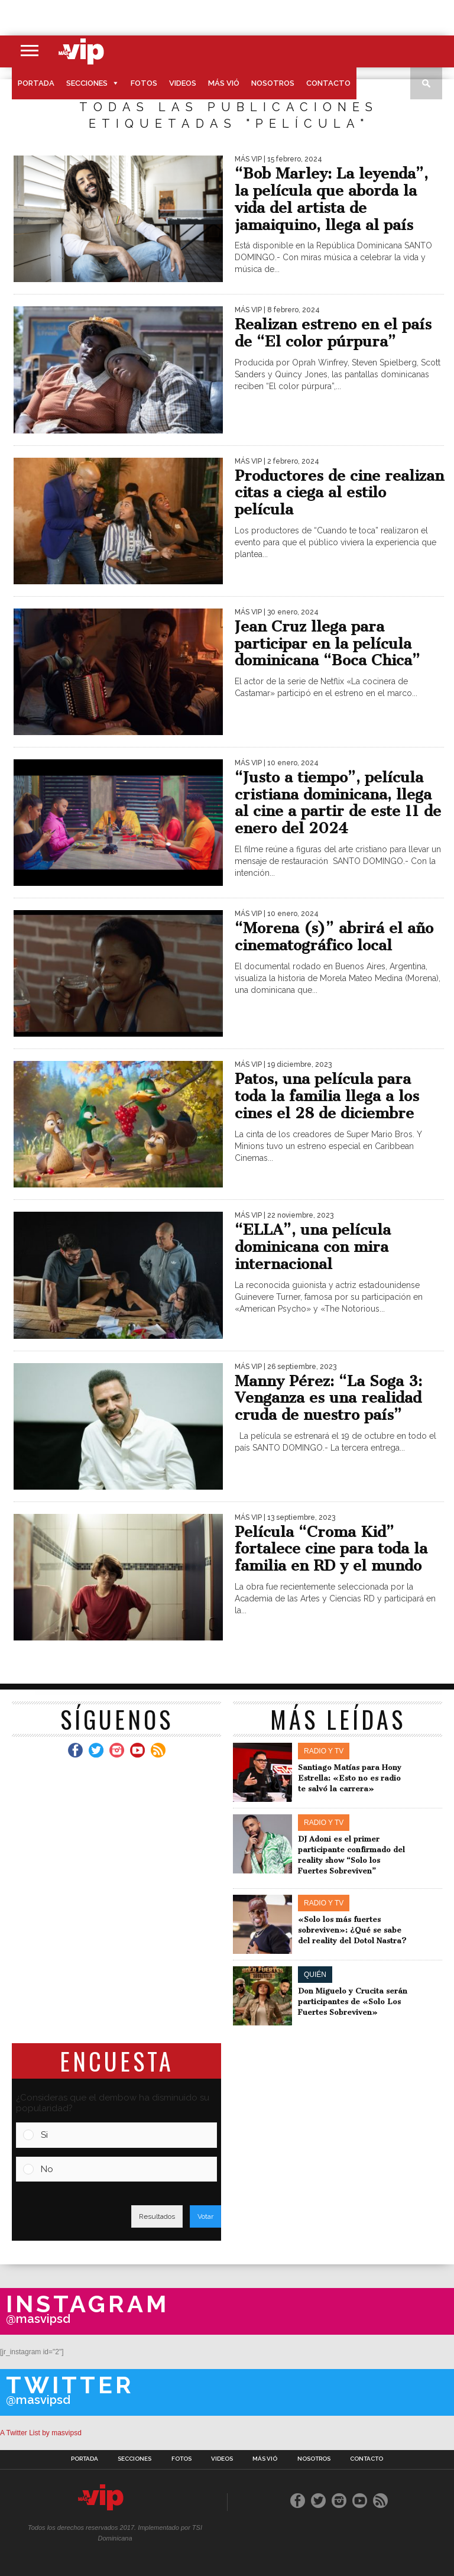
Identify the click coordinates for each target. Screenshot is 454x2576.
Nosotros (272, 83)
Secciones (87, 83)
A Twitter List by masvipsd (41, 2433)
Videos (182, 83)
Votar (205, 2216)
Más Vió (223, 83)
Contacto (328, 83)
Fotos (144, 83)
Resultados (157, 2216)
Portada (36, 83)
